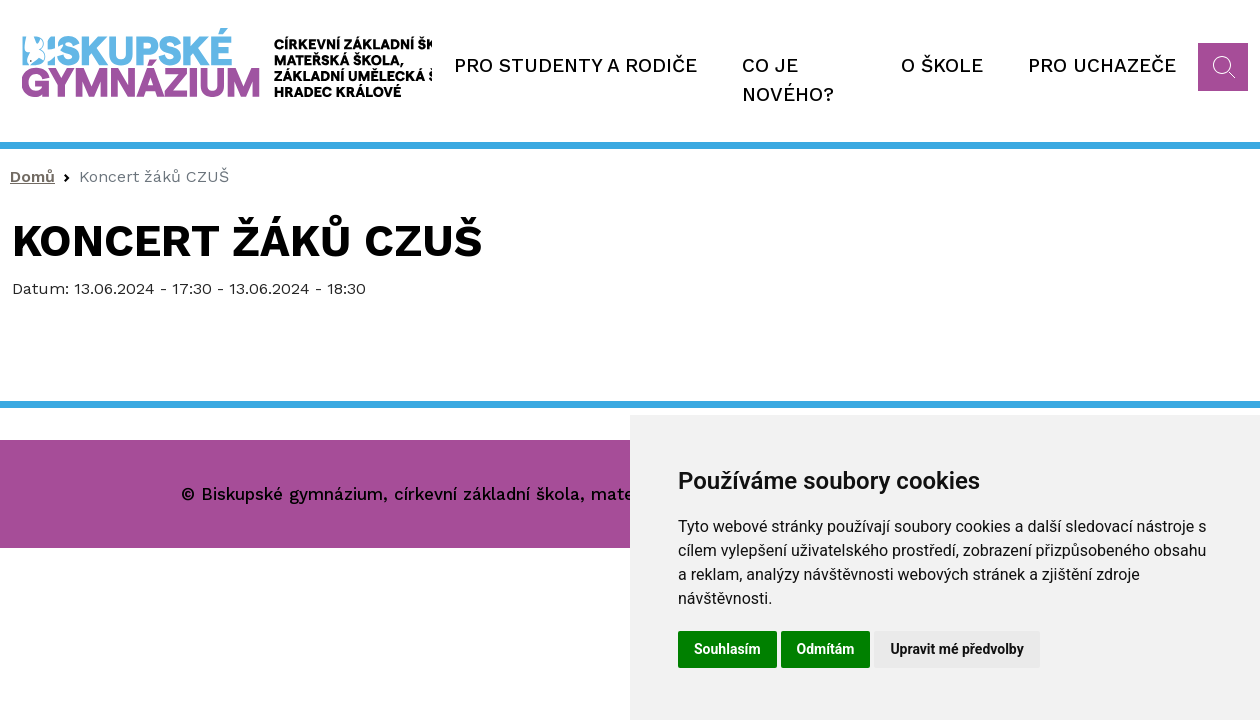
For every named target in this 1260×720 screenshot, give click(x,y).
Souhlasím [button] (727, 649)
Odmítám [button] (826, 649)
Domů (32, 176)
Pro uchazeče (1102, 65)
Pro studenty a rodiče (575, 65)
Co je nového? (788, 80)
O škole (942, 65)
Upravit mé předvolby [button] (956, 649)
